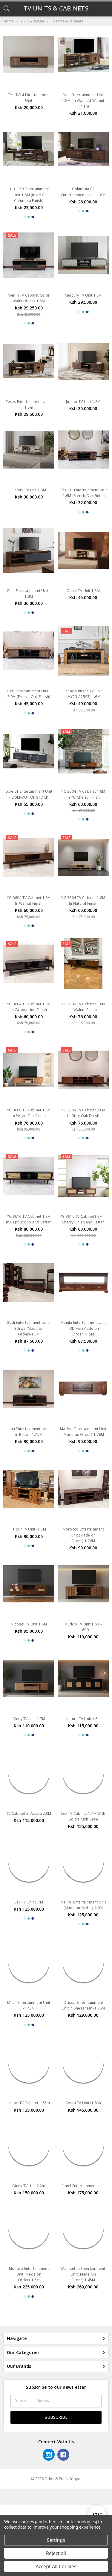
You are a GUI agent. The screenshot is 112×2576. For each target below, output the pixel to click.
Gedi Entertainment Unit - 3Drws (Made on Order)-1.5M (29, 1346)
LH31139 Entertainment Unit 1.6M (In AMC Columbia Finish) (28, 194)
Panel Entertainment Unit (83, 2244)
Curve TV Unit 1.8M (83, 602)
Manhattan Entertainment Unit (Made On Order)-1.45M (83, 2345)
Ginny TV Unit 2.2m (28, 2244)
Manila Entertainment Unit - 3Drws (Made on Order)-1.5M (83, 1346)
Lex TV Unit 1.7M (28, 1948)
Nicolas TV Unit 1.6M (29, 1653)
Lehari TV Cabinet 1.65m (28, 2149)
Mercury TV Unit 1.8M (83, 295)
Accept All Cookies (56, 2566)
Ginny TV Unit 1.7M (29, 1753)
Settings (56, 2540)
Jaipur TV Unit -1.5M (29, 1547)
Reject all (56, 2553)
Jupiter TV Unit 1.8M (83, 401)
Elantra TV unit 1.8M (29, 501)
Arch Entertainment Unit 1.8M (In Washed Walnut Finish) (83, 100)
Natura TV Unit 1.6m (83, 1753)
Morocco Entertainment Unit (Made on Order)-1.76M (83, 1553)
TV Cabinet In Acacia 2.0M (28, 1848)
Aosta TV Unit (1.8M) (83, 2149)
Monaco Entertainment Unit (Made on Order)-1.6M (29, 2345)
